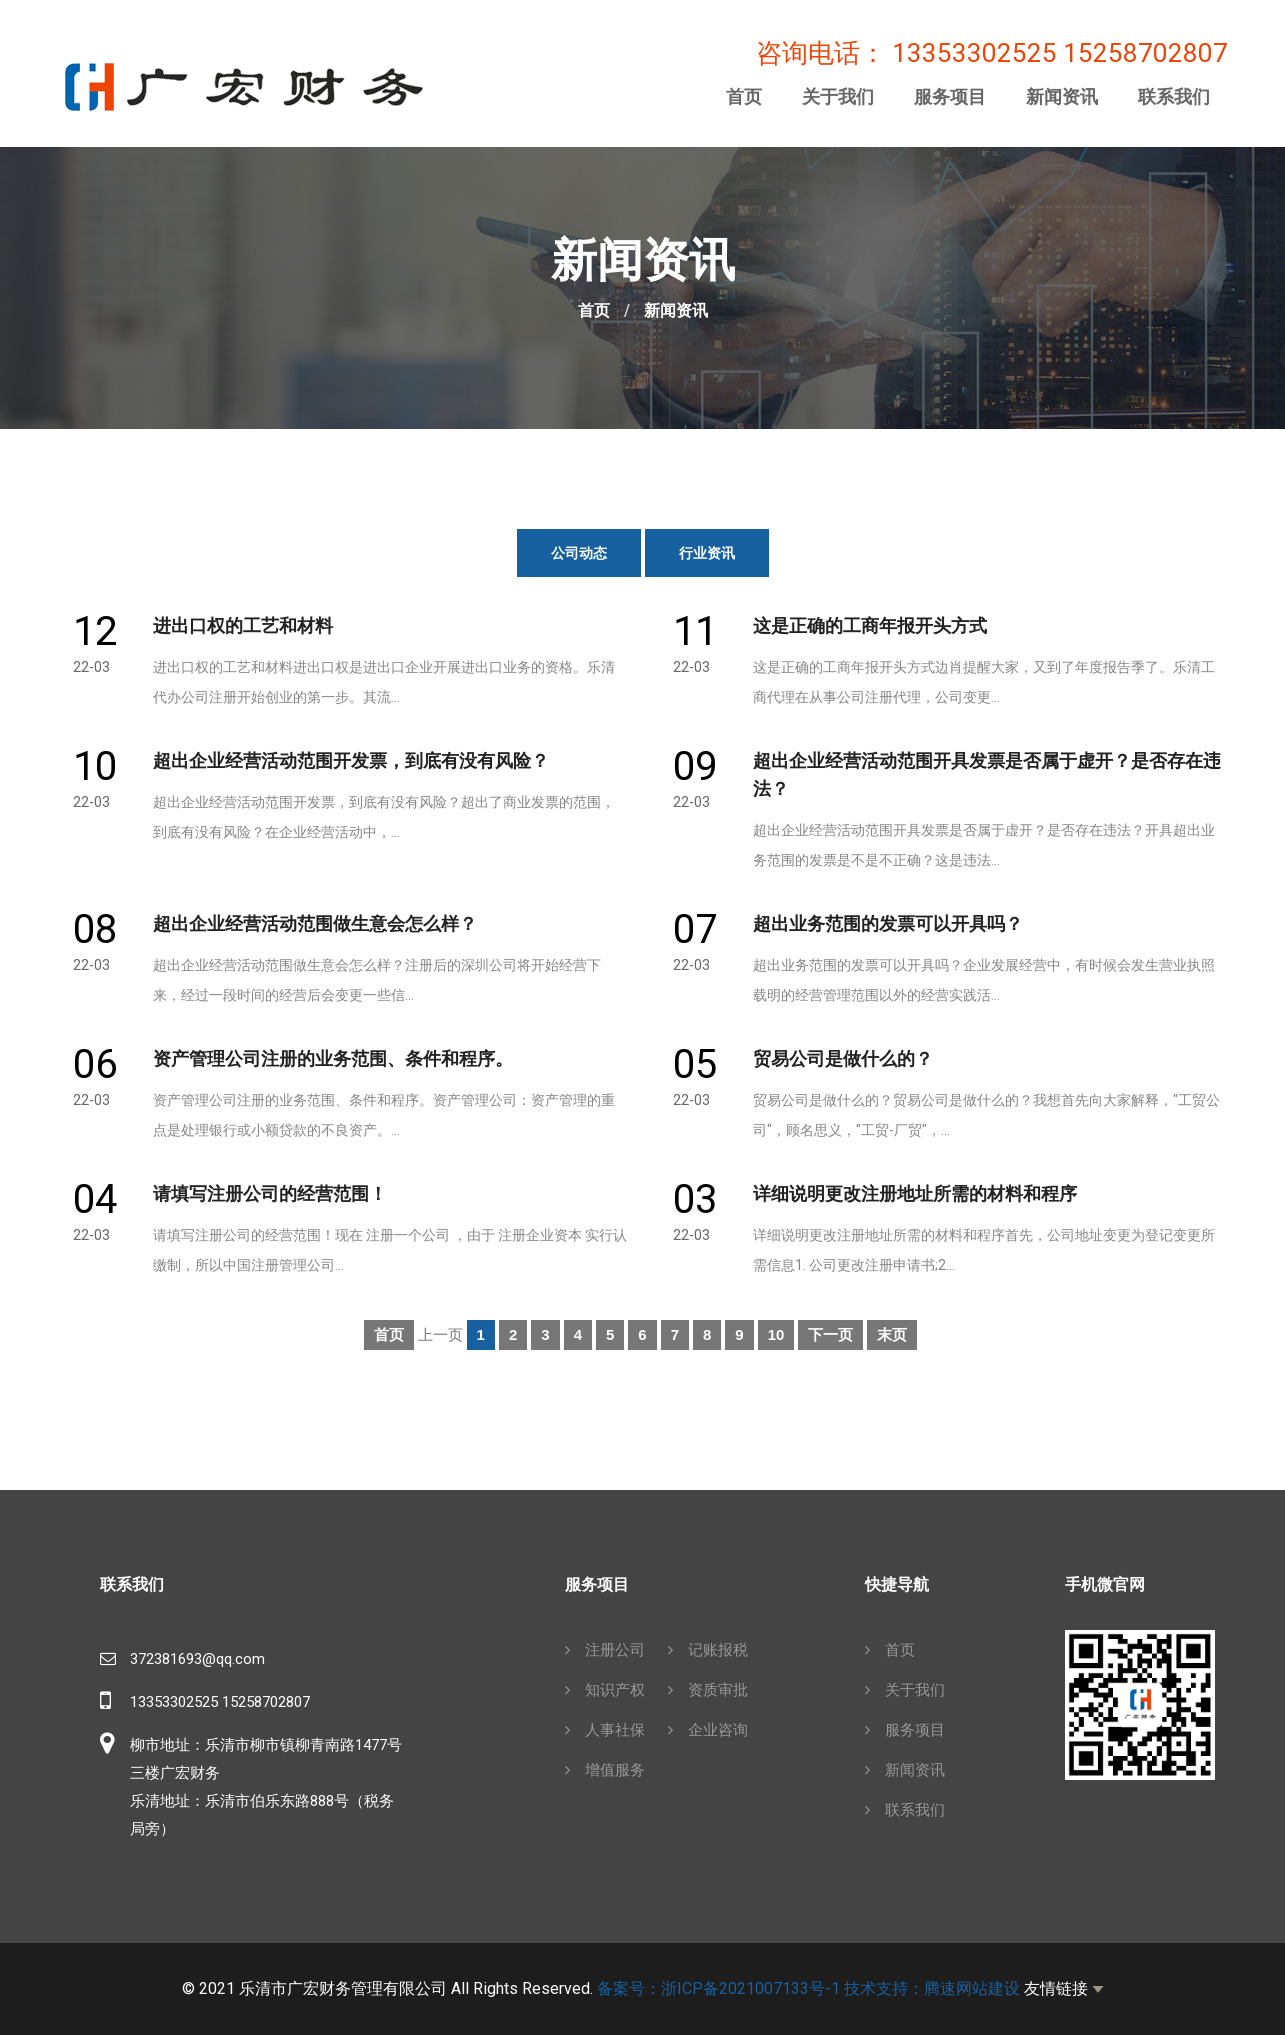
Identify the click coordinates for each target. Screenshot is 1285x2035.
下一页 (830, 1334)
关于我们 (838, 97)
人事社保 (605, 1730)
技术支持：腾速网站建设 (932, 1988)
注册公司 (605, 1650)
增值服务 (605, 1770)
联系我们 (1174, 97)
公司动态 (579, 553)
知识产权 (605, 1690)
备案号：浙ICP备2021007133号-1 (718, 1988)
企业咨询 (708, 1730)
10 (776, 1334)
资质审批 (708, 1690)
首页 (744, 97)
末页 (892, 1334)
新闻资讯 (1062, 97)
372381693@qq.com (197, 1659)
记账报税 (708, 1650)
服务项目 (950, 97)
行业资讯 (707, 553)
